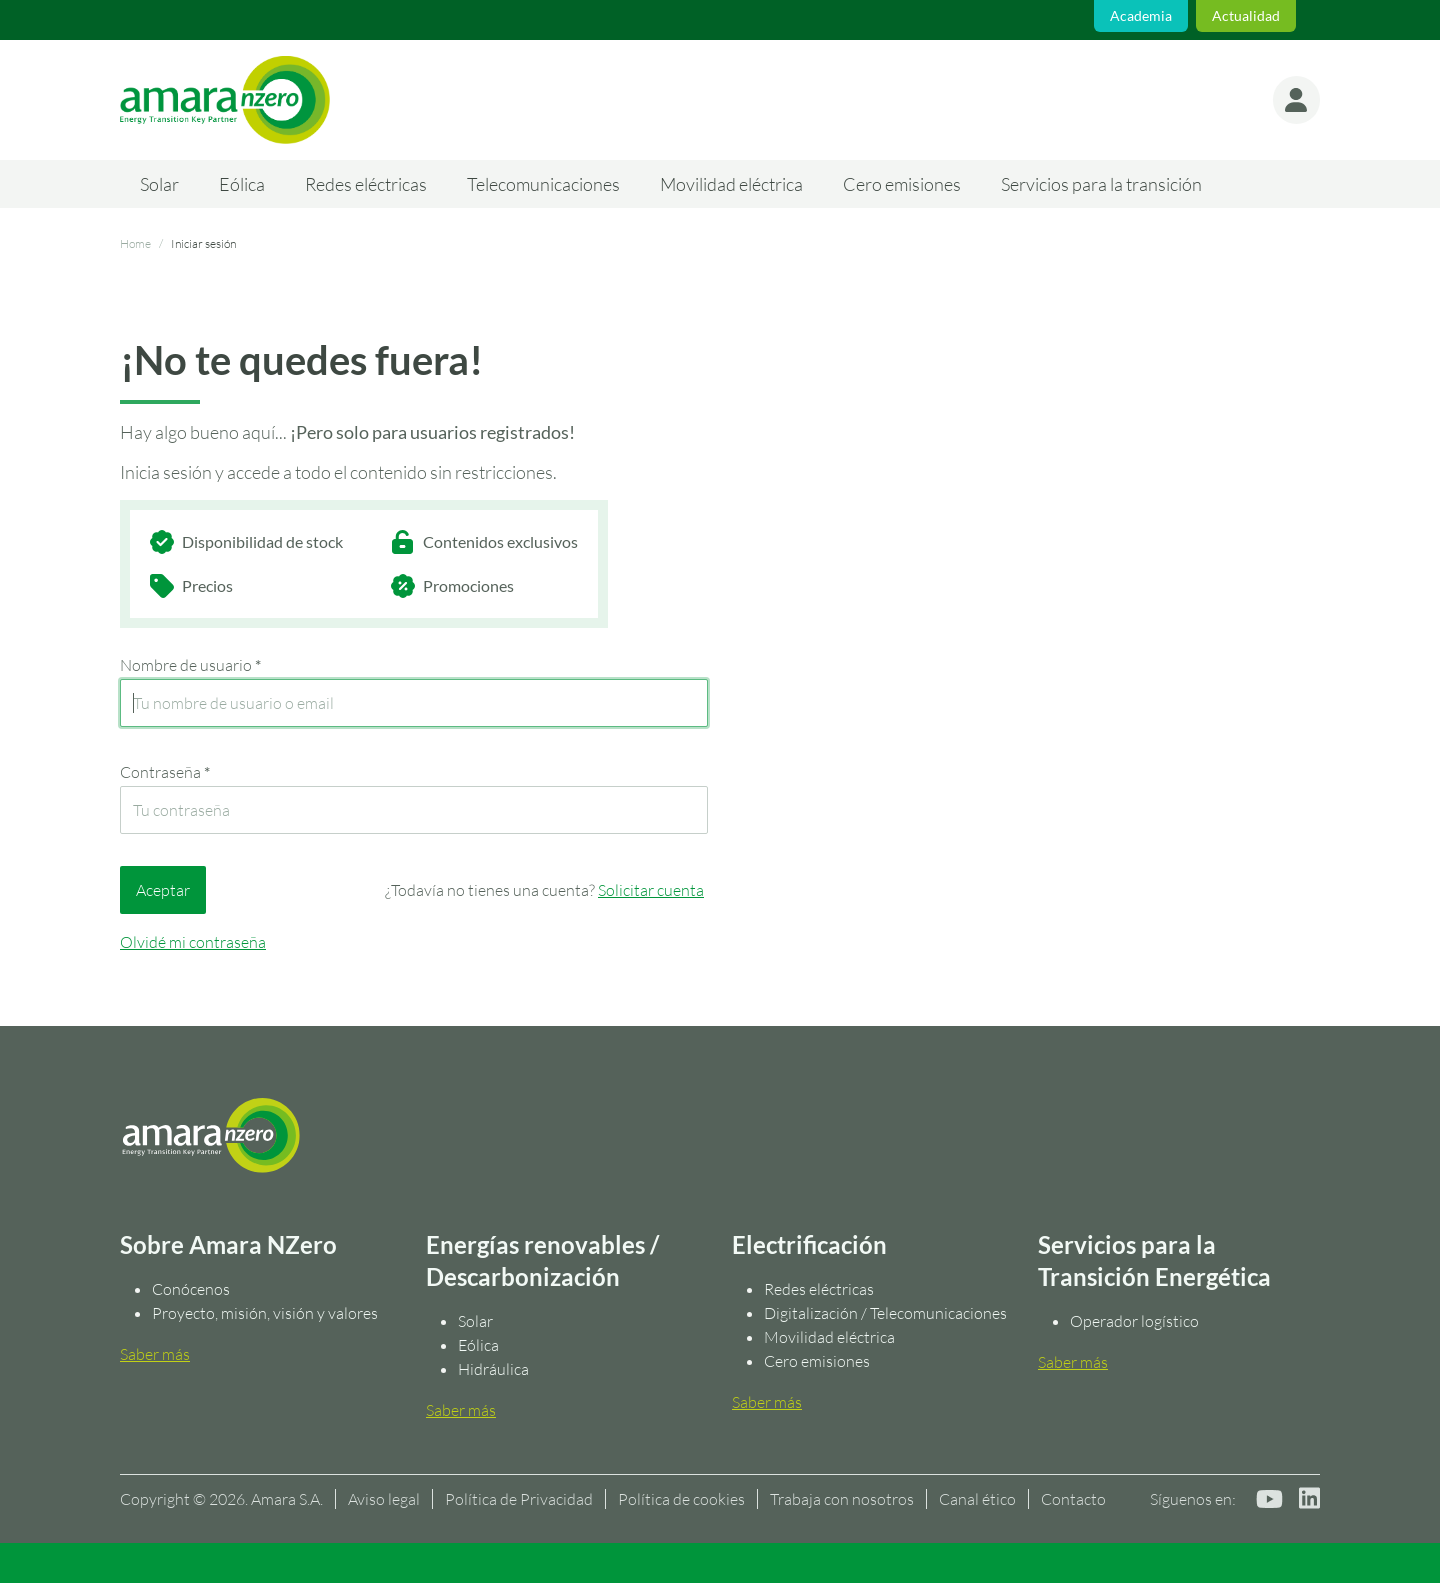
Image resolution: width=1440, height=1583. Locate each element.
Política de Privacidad (519, 1499)
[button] (1296, 100)
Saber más (155, 1354)
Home (135, 243)
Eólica (242, 184)
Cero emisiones (902, 184)
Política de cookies (681, 1499)
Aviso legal (384, 1499)
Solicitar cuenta (651, 890)
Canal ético (977, 1499)
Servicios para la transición (1101, 184)
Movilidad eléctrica (731, 184)
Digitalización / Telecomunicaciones (885, 1313)
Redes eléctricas (366, 184)
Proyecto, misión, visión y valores (265, 1313)
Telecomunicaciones (543, 184)
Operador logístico (1134, 1321)
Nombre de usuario (190, 665)
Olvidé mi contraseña (193, 942)
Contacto (1073, 1499)
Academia (1141, 15)
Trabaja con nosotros (842, 1499)
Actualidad (1246, 15)
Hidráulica (493, 1369)
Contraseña (165, 772)
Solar (159, 184)
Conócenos (191, 1289)
